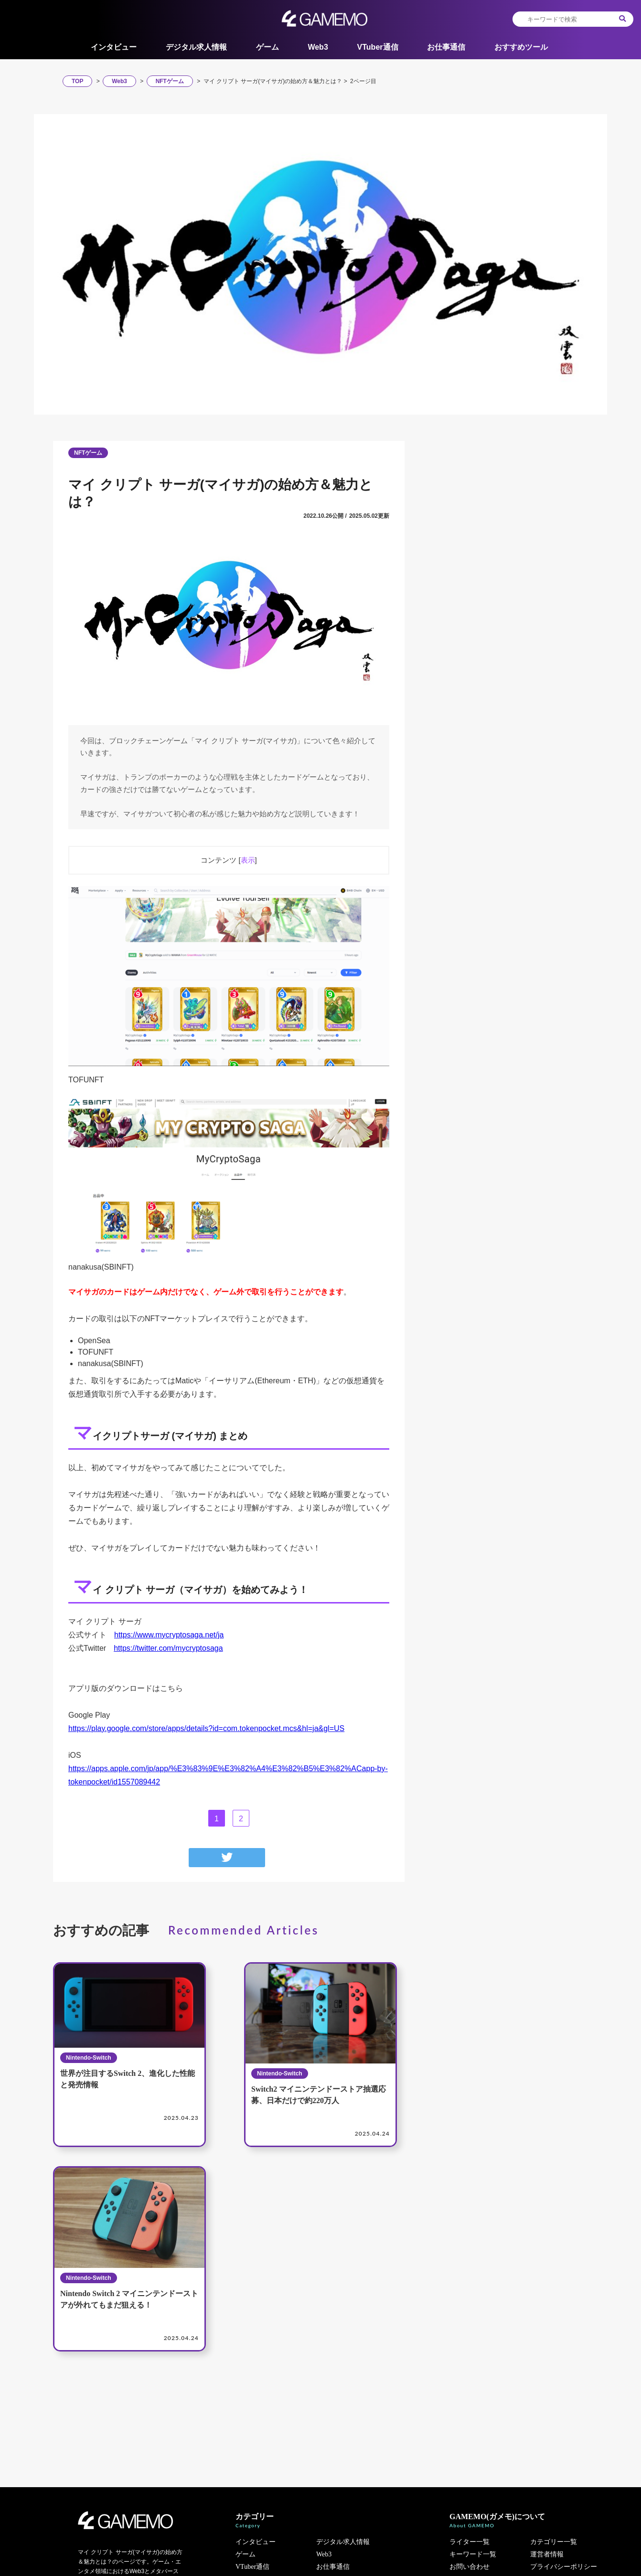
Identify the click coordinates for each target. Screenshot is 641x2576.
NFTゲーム (88, 452)
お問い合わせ (469, 2566)
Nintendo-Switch (88, 2057)
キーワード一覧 (472, 2554)
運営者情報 (547, 2554)
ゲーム (267, 47)
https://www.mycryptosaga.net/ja (169, 1635)
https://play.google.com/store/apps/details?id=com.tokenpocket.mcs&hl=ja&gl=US (206, 1728)
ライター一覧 (469, 2541)
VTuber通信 (377, 47)
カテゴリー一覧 (553, 2541)
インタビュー (114, 47)
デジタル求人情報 (196, 47)
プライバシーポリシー (563, 2566)
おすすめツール (521, 47)
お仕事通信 (446, 47)
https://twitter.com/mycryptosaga (168, 1648)
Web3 (318, 47)
